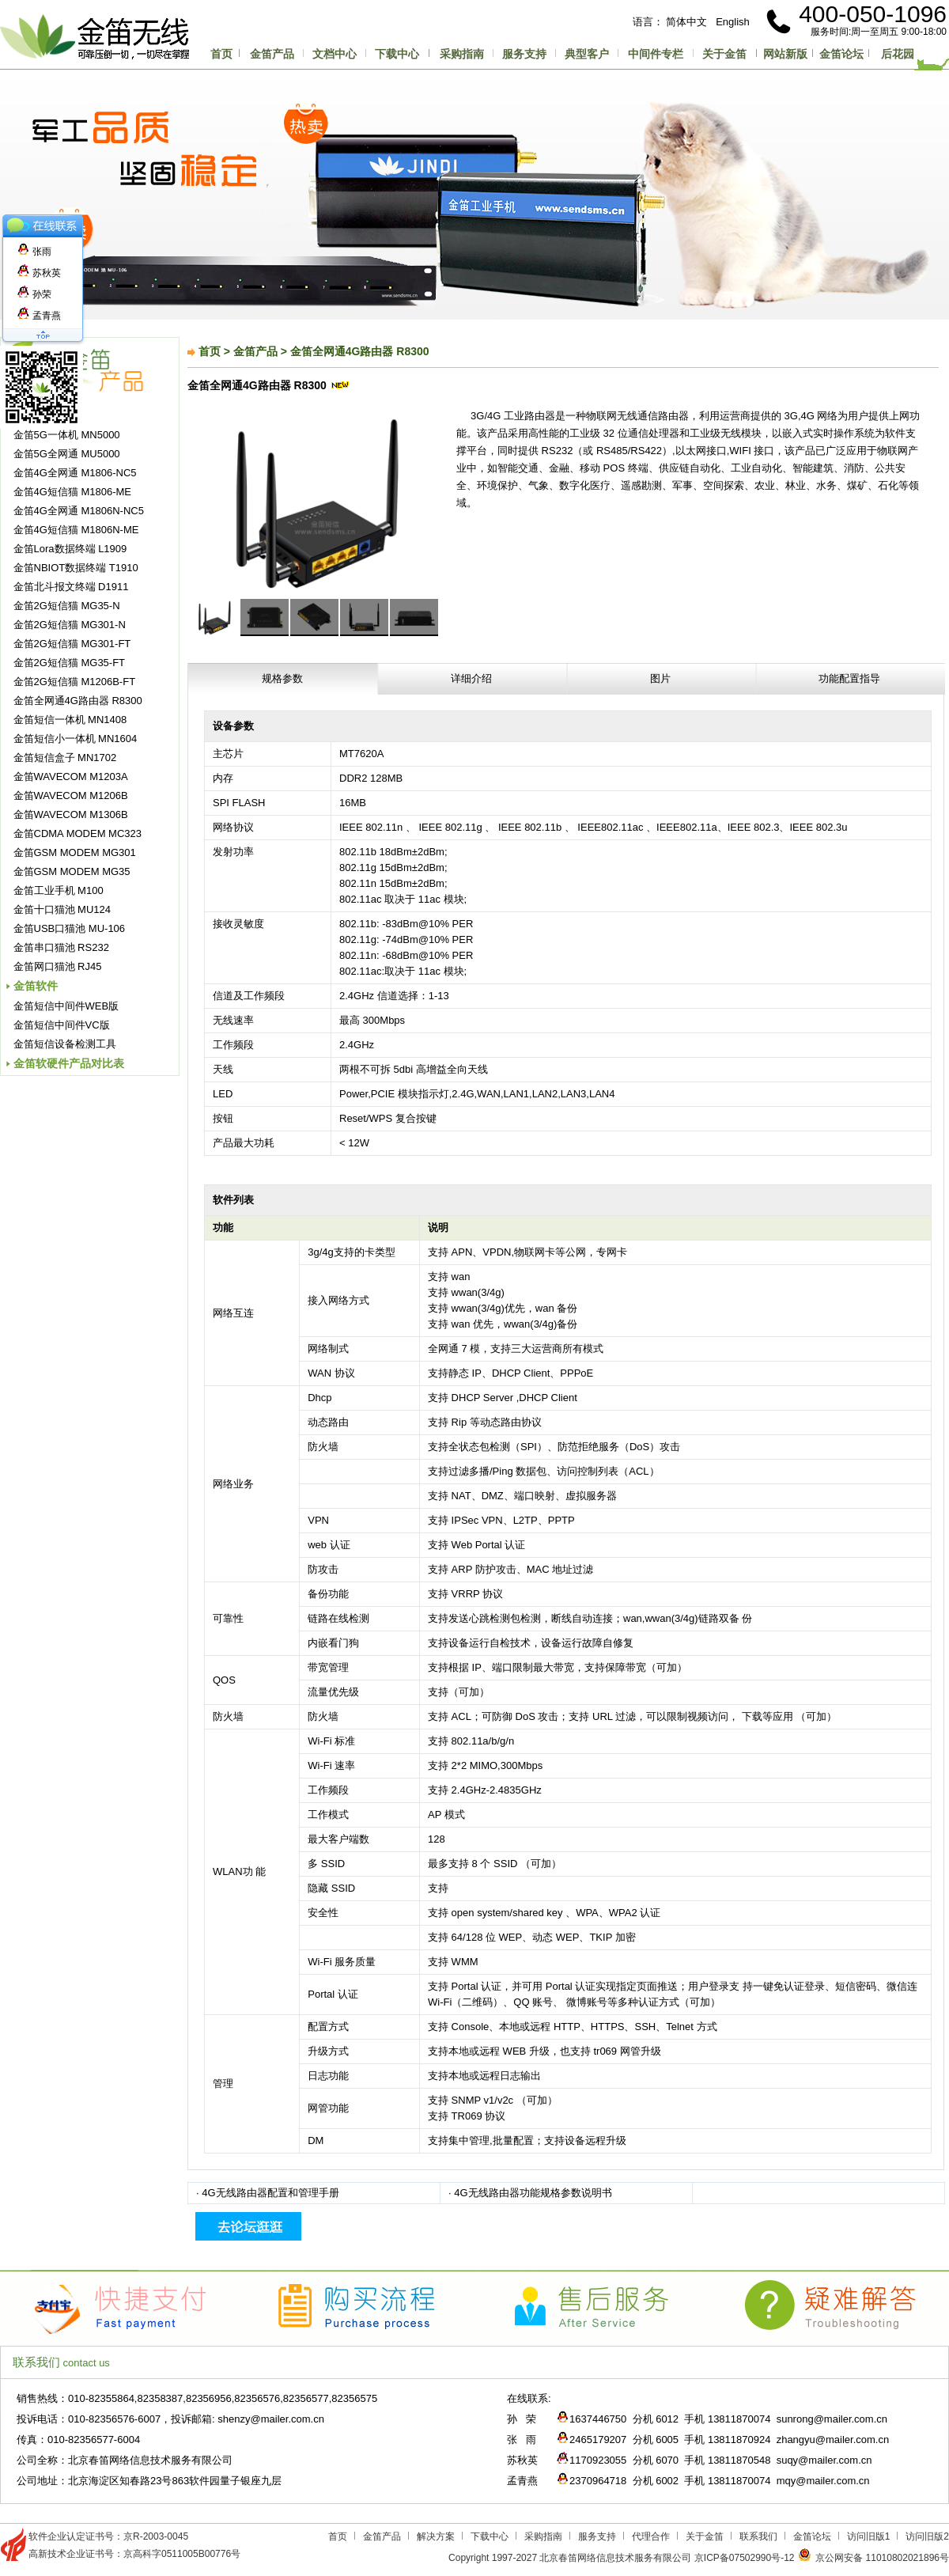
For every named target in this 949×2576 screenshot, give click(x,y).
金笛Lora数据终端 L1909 (70, 549)
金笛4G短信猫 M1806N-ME (76, 530)
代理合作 (651, 2536)
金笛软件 (35, 985)
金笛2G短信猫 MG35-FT (69, 663)
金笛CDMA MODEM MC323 (77, 833)
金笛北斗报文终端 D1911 (71, 587)
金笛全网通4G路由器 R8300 (77, 701)
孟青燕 (39, 315)
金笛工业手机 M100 (58, 890)
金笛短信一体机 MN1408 (70, 719)
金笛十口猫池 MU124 (62, 909)
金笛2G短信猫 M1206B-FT (74, 682)
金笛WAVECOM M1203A (70, 776)
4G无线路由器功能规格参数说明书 (532, 2193)
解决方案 (436, 2536)
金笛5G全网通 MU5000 (66, 454)
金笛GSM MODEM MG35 (71, 871)
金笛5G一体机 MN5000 (66, 435)
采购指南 (462, 53)
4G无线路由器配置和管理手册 (270, 2193)
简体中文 (686, 22)
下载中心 (397, 53)
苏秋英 (39, 272)
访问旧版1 (868, 2536)
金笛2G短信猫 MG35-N (66, 606)
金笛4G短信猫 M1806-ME (72, 492)
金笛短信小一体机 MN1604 (75, 738)
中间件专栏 (655, 53)
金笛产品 (272, 53)
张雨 (34, 251)
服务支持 (524, 53)
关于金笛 (724, 53)
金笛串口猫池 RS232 (61, 947)
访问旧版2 (927, 2536)
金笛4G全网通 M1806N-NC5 (78, 511)
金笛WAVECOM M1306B (70, 814)
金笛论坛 (841, 53)
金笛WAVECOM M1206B (70, 795)
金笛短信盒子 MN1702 (65, 757)
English (733, 22)
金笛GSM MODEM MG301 (74, 852)
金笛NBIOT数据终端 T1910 (75, 568)
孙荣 (34, 294)
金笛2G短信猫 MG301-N (69, 625)
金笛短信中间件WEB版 (66, 1006)
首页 (221, 53)
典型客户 (587, 53)
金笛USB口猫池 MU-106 (69, 928)
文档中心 (334, 53)
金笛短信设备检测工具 (64, 1044)
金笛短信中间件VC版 (61, 1025)
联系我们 (758, 2536)
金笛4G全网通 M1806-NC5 (75, 473)
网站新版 (785, 53)
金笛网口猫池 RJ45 (57, 966)
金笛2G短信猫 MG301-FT (72, 644)
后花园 (897, 53)
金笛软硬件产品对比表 (68, 1063)
